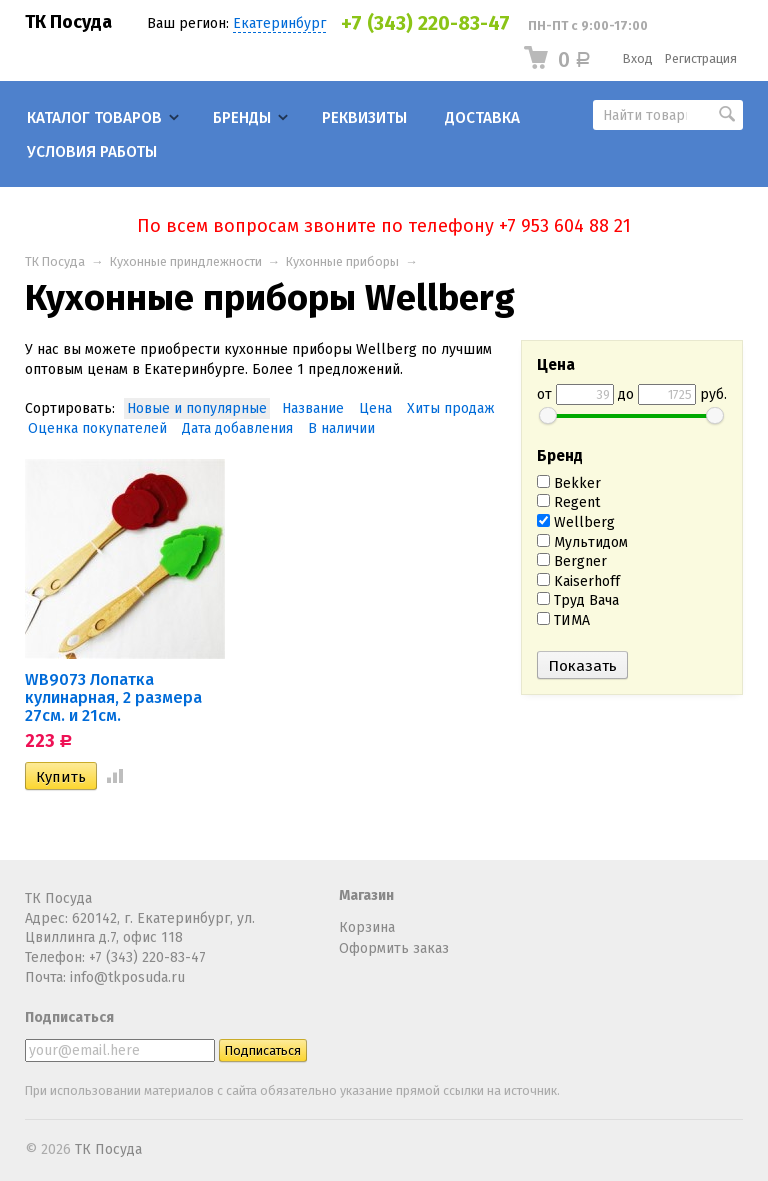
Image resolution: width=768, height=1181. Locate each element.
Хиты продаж (451, 408)
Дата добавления (237, 428)
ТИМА (563, 620)
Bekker (569, 483)
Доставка (482, 118)
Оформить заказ (394, 948)
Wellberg (576, 522)
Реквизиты (364, 118)
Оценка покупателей (97, 428)
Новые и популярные (197, 408)
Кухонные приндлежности (186, 261)
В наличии (341, 428)
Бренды (242, 118)
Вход (638, 58)
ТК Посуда (68, 22)
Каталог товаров (94, 118)
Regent (568, 502)
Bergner (572, 561)
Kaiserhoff (578, 581)
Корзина (367, 927)
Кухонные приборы (342, 261)
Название (313, 408)
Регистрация (701, 58)
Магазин (366, 895)
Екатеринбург (279, 23)
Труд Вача (578, 600)
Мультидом (582, 542)
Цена (375, 408)
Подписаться (69, 1017)
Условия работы (92, 152)
